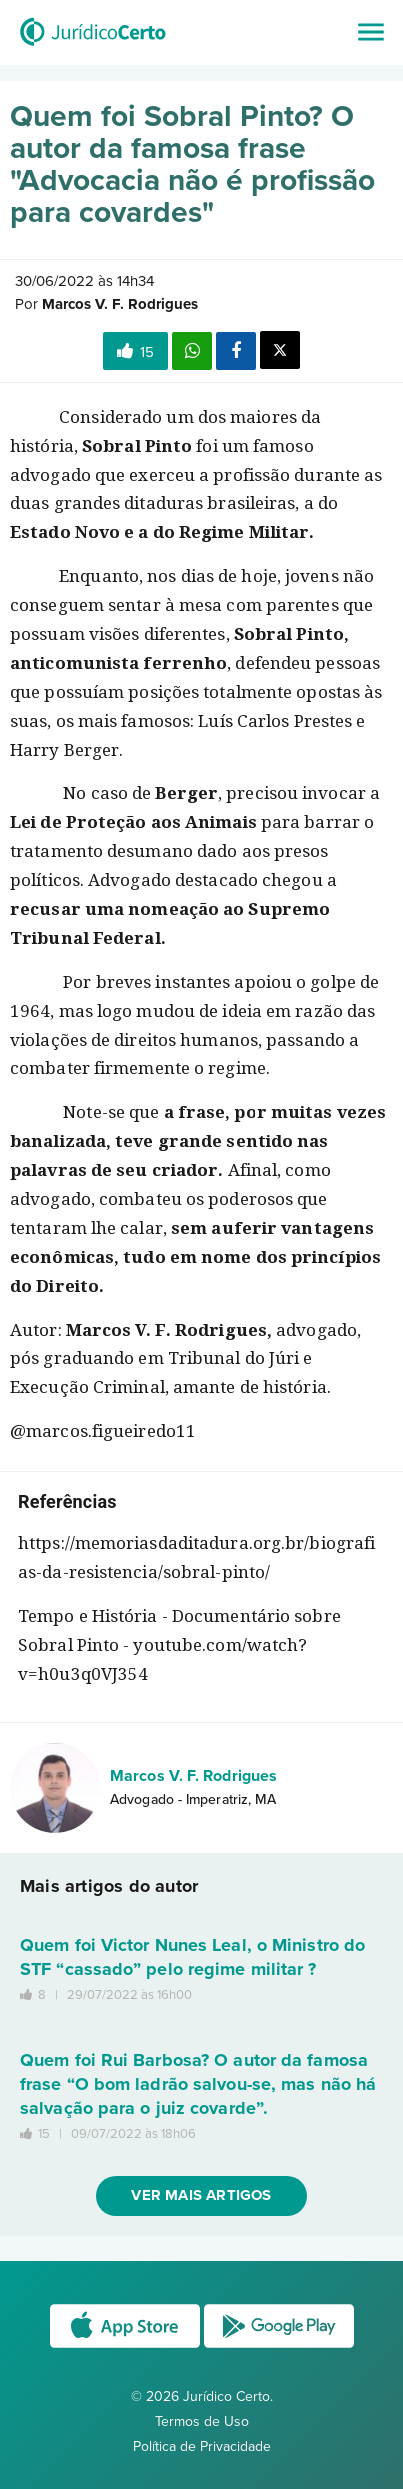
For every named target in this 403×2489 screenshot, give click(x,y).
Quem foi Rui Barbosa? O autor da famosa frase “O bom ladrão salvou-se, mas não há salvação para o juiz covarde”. (198, 2084)
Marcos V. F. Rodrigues (193, 1776)
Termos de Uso (202, 2421)
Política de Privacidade (202, 2446)
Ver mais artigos (201, 2195)
